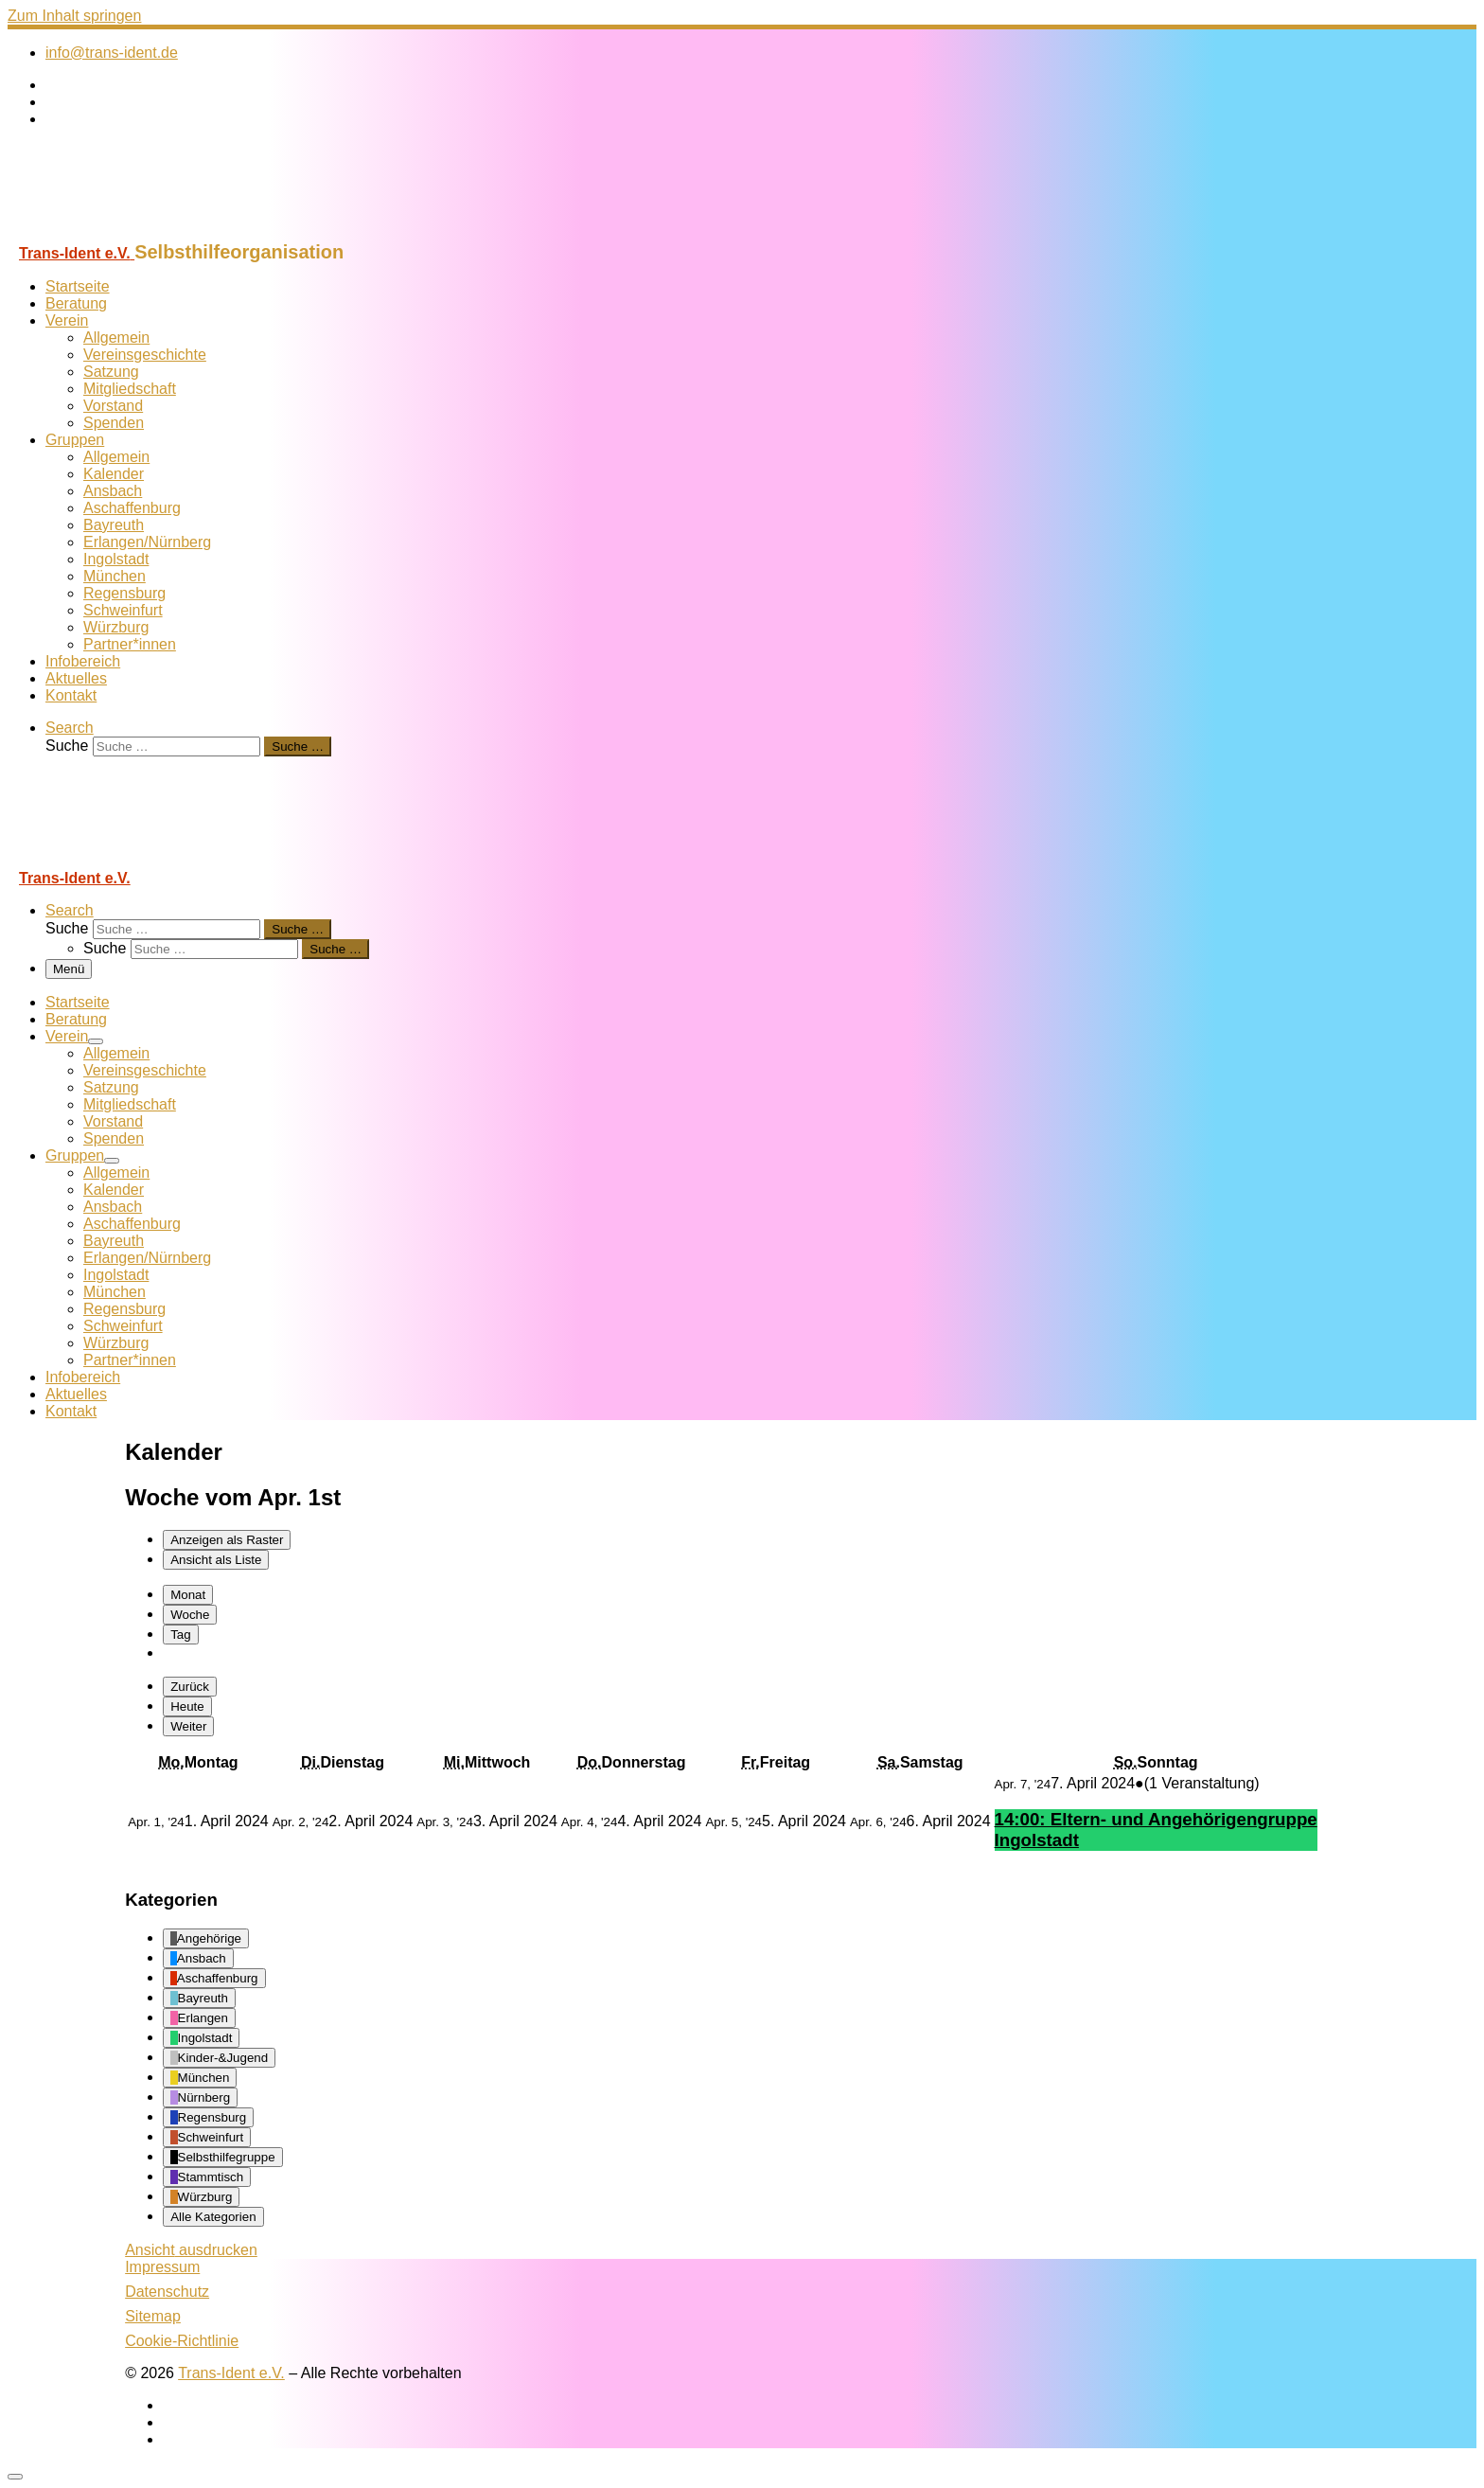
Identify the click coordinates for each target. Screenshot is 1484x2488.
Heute (187, 1706)
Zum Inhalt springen (74, 16)
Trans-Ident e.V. (231, 2373)
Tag (180, 1634)
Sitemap (153, 2316)
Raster (226, 1540)
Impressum (162, 2267)
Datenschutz (167, 2292)
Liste (215, 1560)
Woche (189, 1615)
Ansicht (191, 2250)
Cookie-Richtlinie (181, 2341)
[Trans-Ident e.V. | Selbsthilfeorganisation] (126, 232)
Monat (187, 1595)
